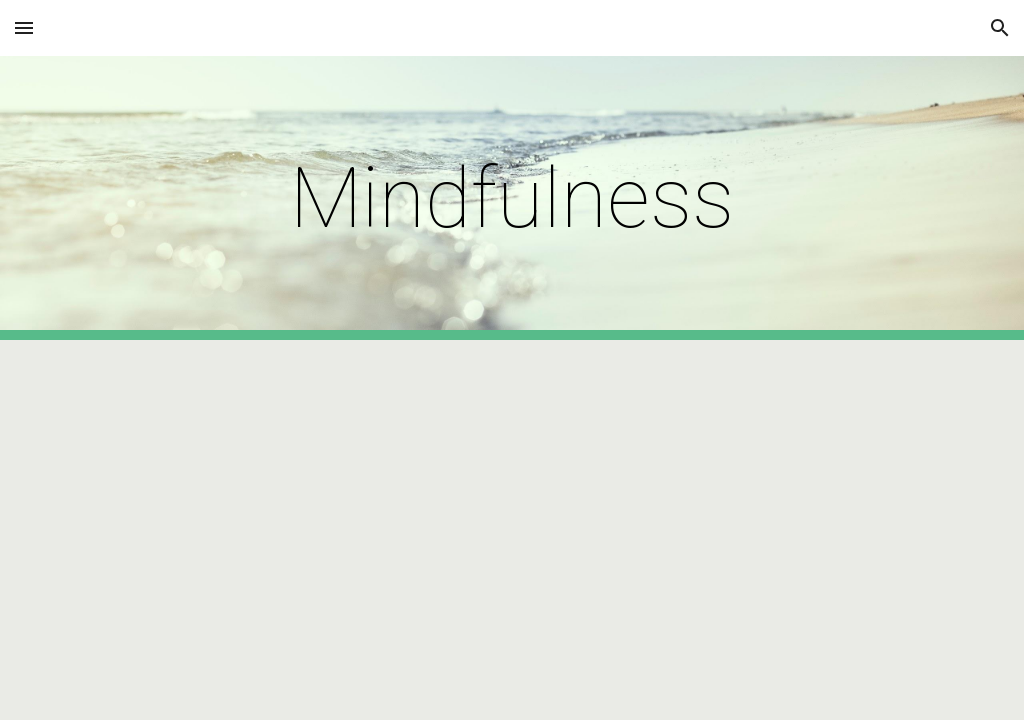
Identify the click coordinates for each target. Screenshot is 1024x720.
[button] (24, 27)
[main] (511, 198)
